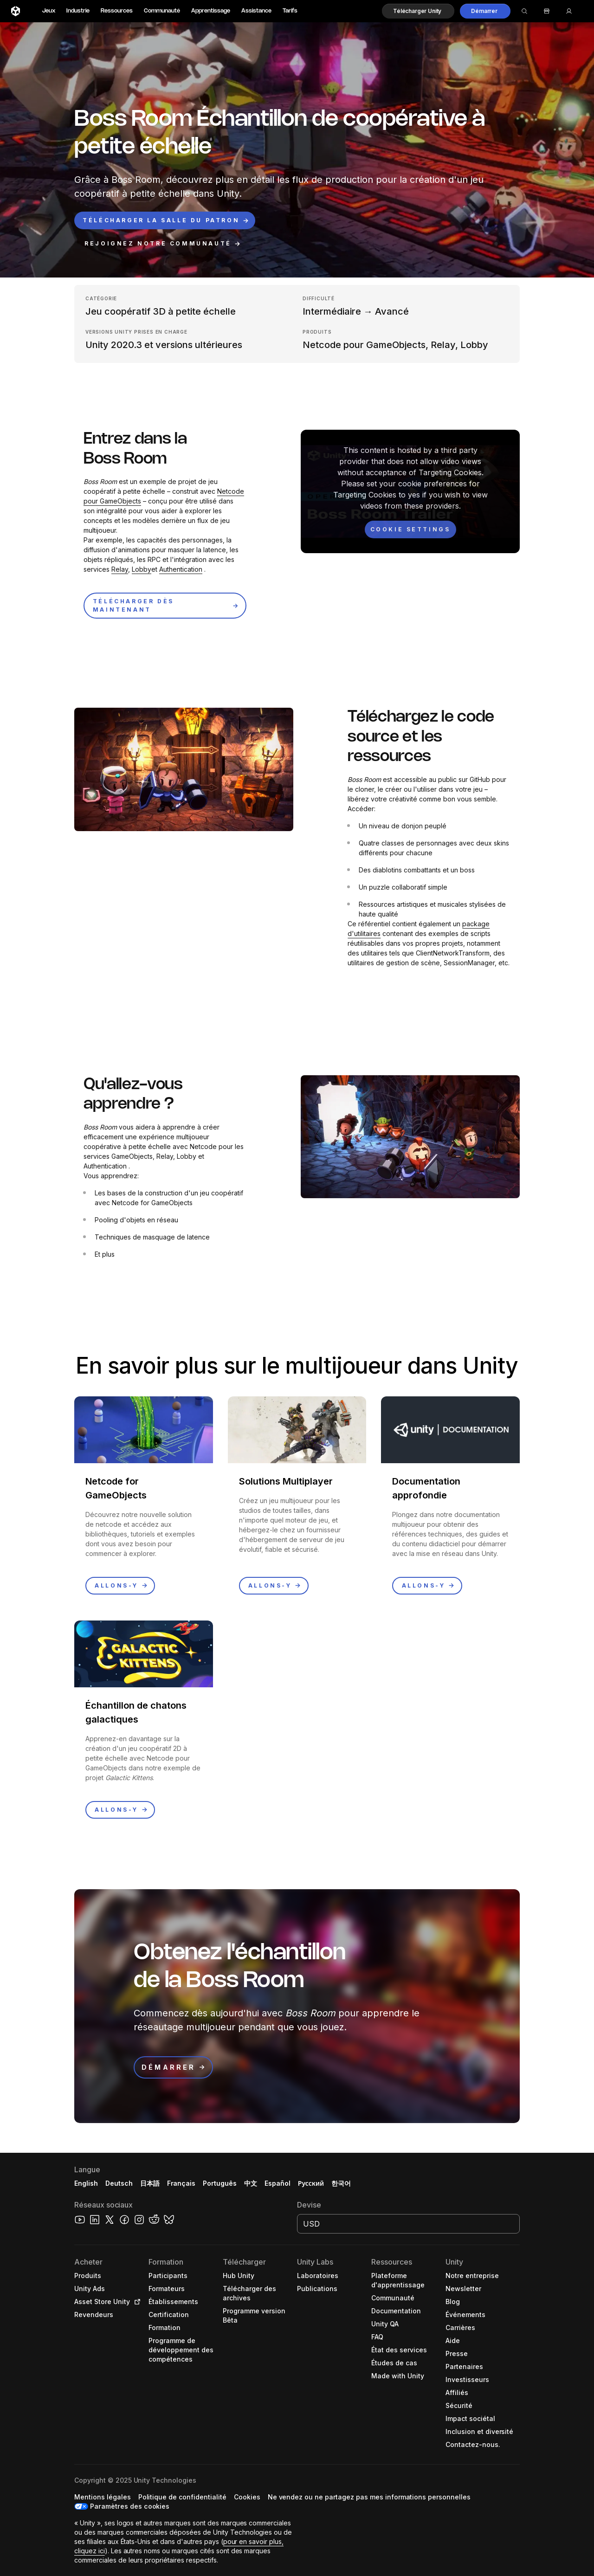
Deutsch (119, 2183)
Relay (119, 569)
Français (181, 2183)
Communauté (162, 10)
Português (220, 2183)
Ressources (117, 10)
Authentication (180, 569)
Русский (311, 2183)
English (86, 2183)
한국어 (341, 2183)
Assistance (256, 10)
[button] (418, 11)
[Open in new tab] (135, 2301)
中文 (250, 2183)
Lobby (141, 569)
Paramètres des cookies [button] (129, 2506)
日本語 (150, 2183)
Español (278, 2183)
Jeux (48, 10)
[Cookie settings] (410, 529)
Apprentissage (210, 10)
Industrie (78, 10)
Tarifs (290, 10)
